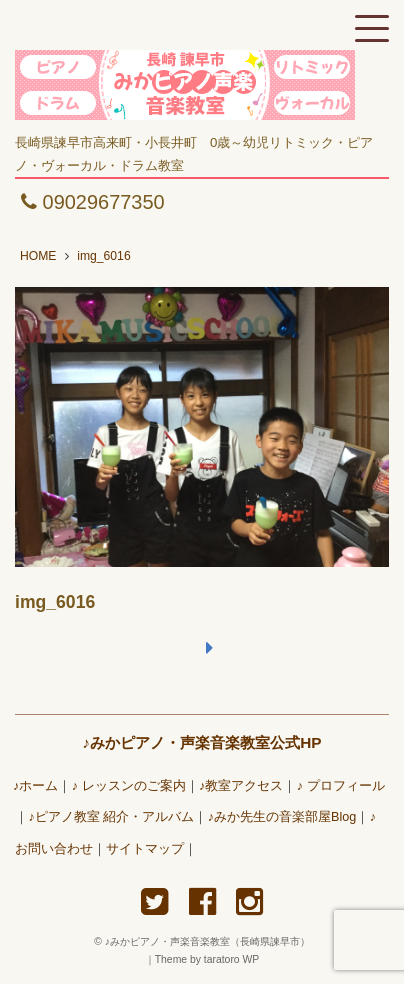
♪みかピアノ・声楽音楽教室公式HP (201, 742)
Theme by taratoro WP (207, 959)
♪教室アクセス (241, 786)
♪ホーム (35, 786)
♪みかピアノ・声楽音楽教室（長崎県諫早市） (212, 941)
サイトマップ (145, 849)
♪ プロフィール (341, 786)
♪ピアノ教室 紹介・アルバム (111, 817)
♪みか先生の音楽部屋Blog (282, 817)
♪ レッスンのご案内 (129, 786)
